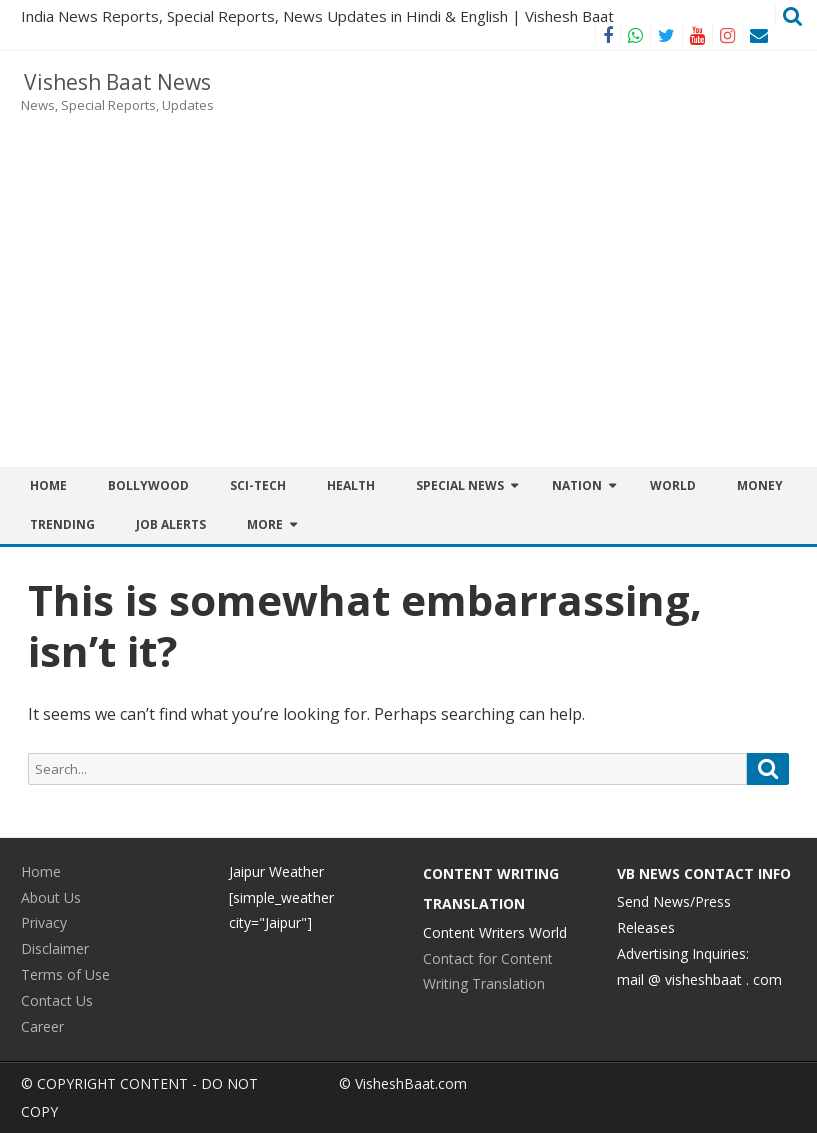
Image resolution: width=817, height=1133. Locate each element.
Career (42, 1026)
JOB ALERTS (171, 524)
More (265, 524)
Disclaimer (55, 948)
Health (351, 485)
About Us (51, 897)
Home (48, 485)
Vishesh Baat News (117, 82)
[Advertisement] (523, 212)
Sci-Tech (258, 485)
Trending (62, 524)
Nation (577, 485)
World (673, 485)
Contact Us (57, 1000)
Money (760, 485)
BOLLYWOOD (148, 485)
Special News (460, 485)
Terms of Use (65, 974)
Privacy (44, 922)
